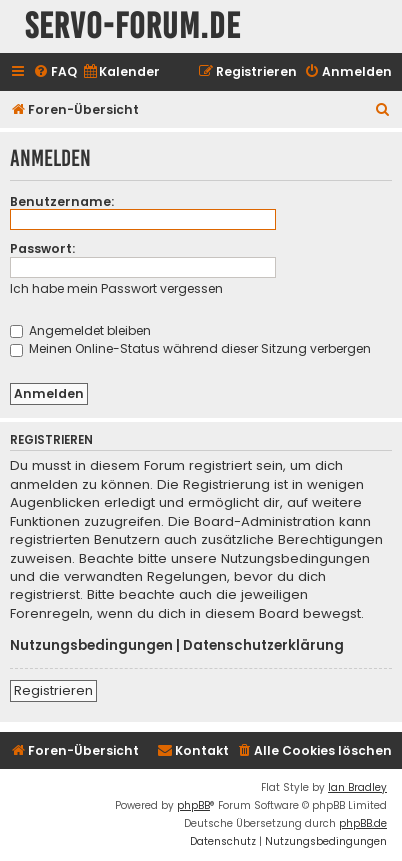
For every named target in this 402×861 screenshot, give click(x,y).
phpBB (193, 805)
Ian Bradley (357, 787)
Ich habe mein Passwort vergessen (116, 288)
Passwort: (42, 248)
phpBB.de (363, 823)
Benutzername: (62, 201)
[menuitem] (55, 72)
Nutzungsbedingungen (91, 646)
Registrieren (53, 690)
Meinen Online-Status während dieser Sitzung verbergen (190, 348)
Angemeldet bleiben (80, 330)
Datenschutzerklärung (263, 646)
